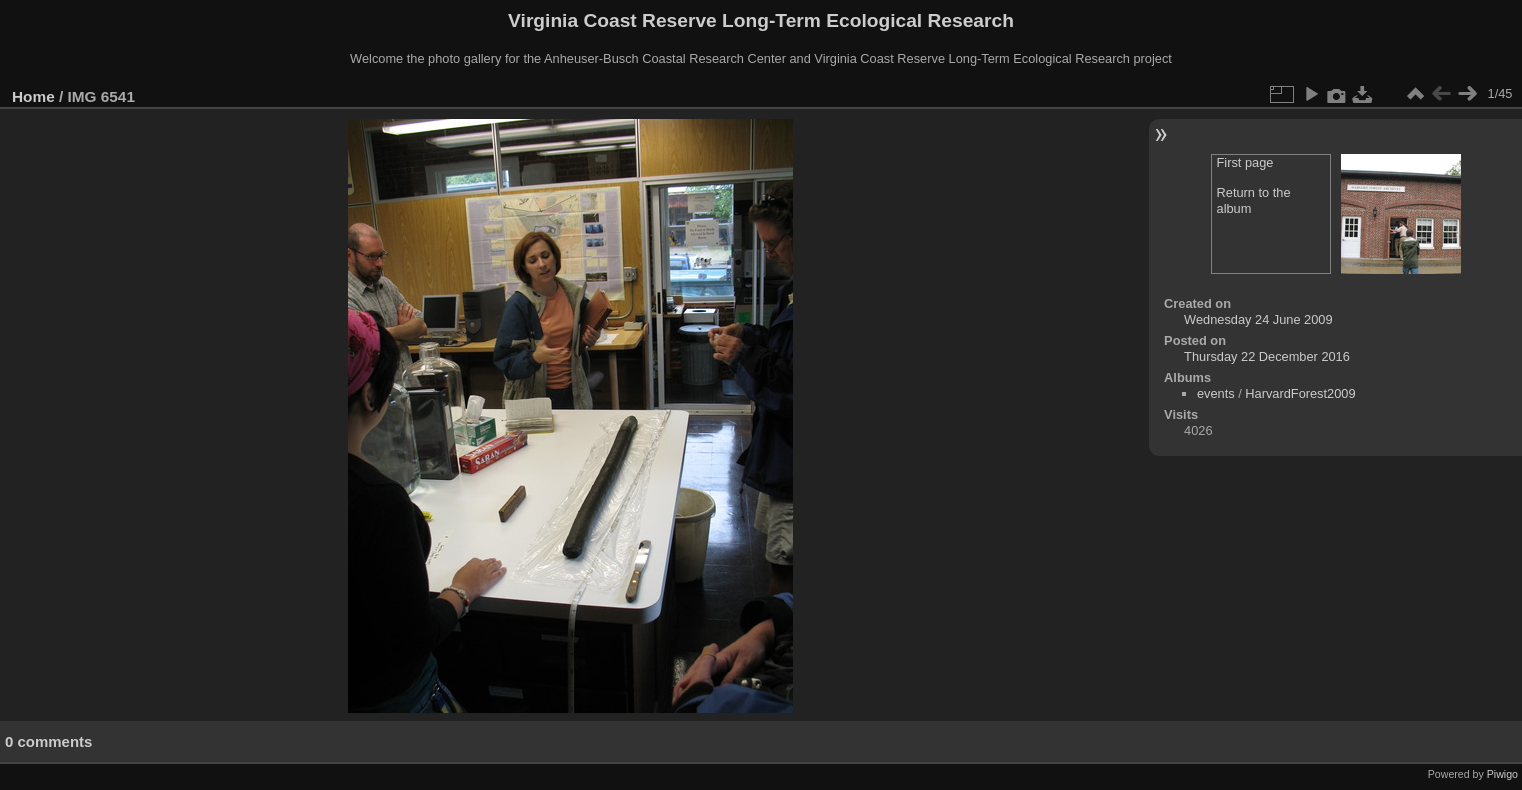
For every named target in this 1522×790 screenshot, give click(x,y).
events (1216, 393)
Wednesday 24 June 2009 (1258, 319)
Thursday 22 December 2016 (1267, 356)
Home (33, 96)
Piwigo (1502, 774)
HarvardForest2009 (1300, 393)
